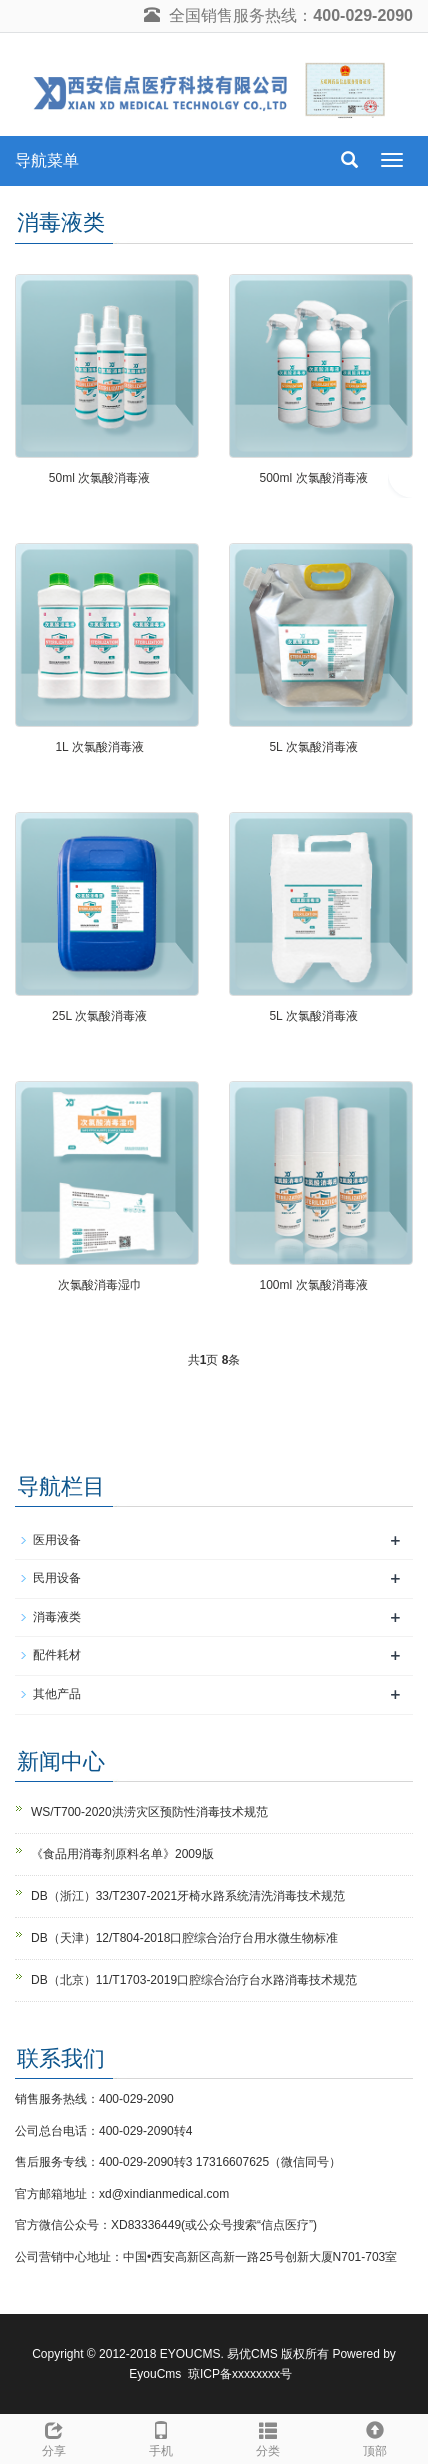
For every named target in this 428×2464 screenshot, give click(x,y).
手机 (160, 2436)
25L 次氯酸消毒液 (99, 1016)
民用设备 (57, 1578)
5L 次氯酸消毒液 (313, 747)
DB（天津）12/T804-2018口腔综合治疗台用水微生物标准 (184, 1938)
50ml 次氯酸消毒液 (99, 478)
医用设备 (57, 1540)
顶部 (374, 2436)
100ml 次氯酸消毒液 (313, 1285)
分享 (53, 2436)
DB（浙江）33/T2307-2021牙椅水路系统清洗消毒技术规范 (188, 1896)
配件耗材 (57, 1655)
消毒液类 (57, 1617)
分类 (267, 2436)
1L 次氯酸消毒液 (99, 747)
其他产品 (57, 1694)
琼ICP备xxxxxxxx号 (240, 2374)
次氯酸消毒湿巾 (100, 1285)
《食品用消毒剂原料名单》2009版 (122, 1854)
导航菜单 (47, 160)
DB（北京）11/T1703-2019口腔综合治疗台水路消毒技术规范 (194, 1980)
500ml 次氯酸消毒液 (313, 478)
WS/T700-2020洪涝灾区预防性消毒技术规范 (149, 1812)
